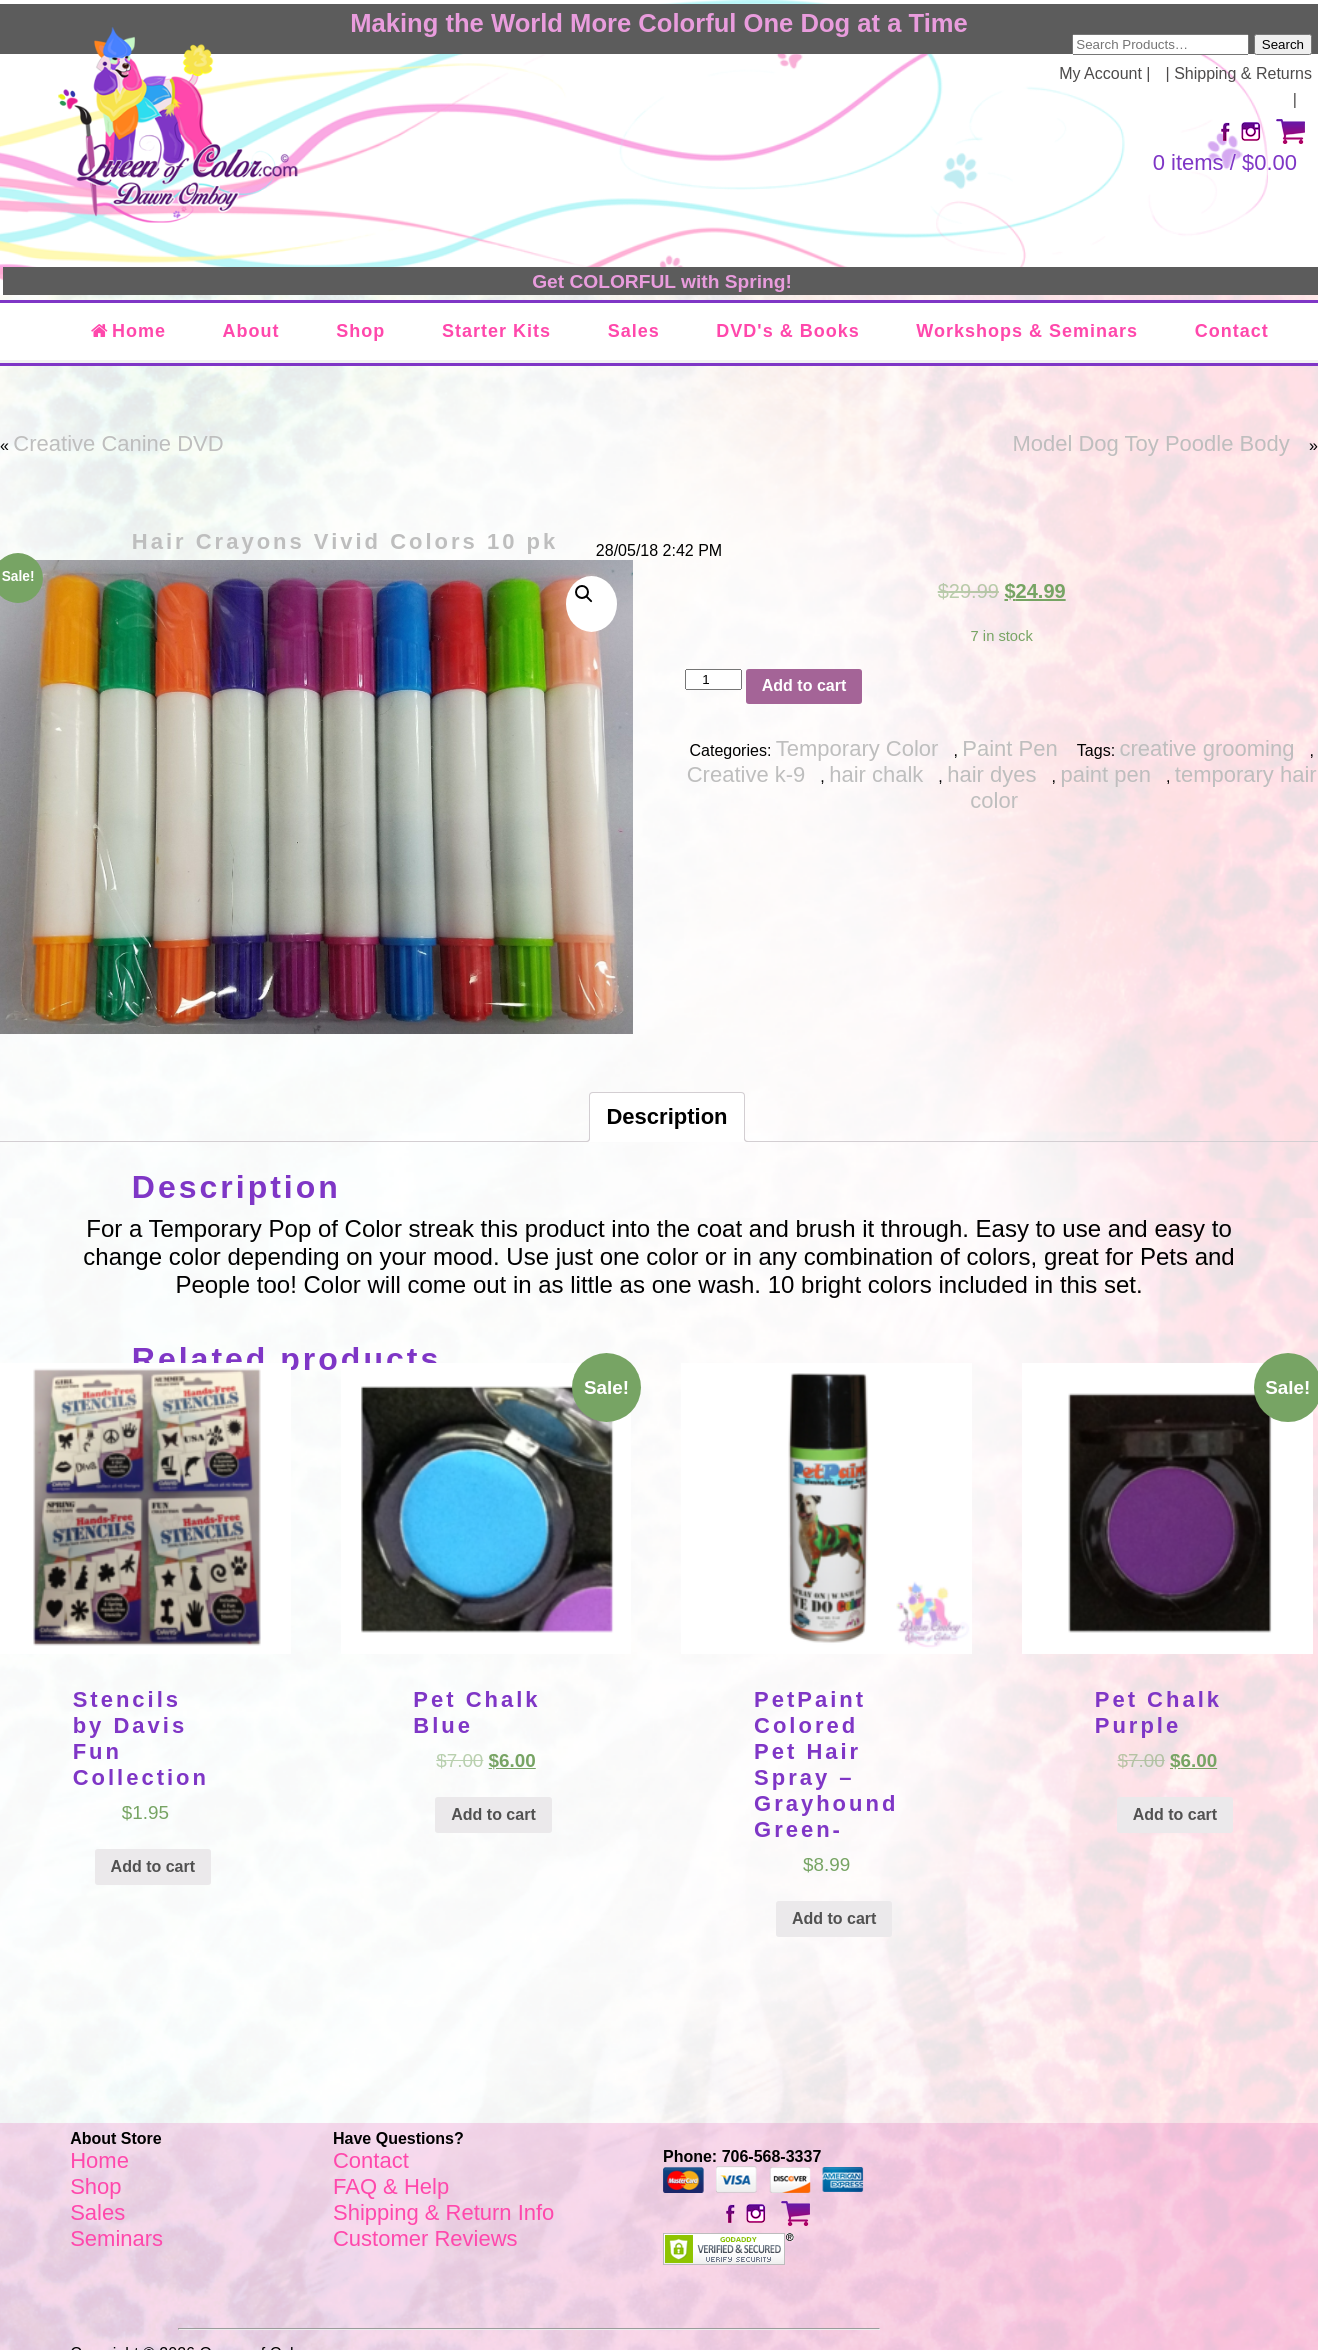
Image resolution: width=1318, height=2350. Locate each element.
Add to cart (804, 685)
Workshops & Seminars (1027, 331)
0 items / (1225, 162)
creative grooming (1207, 748)
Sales (634, 331)
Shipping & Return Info (443, 2212)
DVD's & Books (787, 331)
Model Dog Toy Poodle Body (1150, 443)
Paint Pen (1009, 748)
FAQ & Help (391, 2186)
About (251, 331)
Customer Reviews (425, 2238)
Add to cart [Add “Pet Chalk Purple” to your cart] (1175, 1814)
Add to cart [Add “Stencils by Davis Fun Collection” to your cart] (153, 1866)
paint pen (1105, 774)
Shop (360, 331)
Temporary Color (857, 748)
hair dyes (991, 774)
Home (127, 331)
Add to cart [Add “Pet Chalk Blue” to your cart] (493, 1814)
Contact (1232, 331)
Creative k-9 (746, 774)
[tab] (666, 1117)
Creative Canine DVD (118, 443)
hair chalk (876, 774)
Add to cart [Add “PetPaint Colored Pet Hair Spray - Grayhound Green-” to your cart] (834, 1918)
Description (666, 1116)
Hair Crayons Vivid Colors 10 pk (345, 541)
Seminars (116, 2238)
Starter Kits (496, 331)
